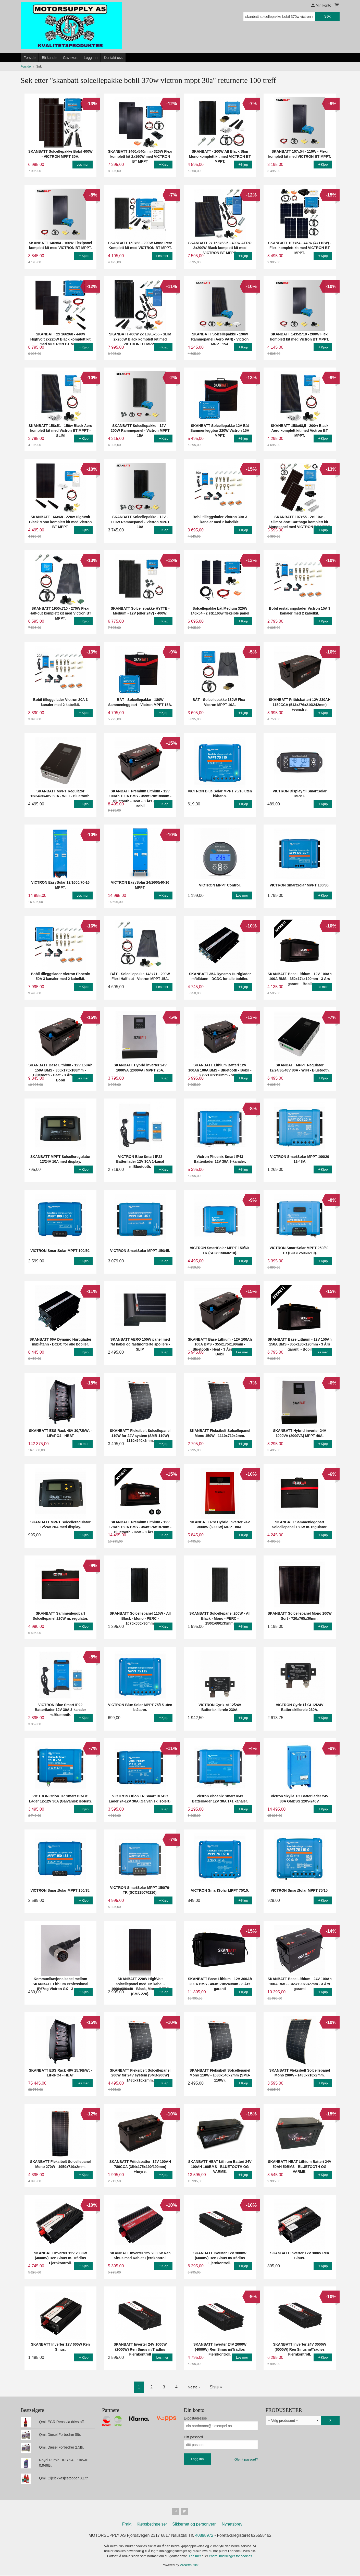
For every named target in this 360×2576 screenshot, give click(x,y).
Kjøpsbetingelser (152, 2525)
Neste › (193, 2387)
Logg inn (91, 58)
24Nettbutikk (189, 2566)
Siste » (216, 2387)
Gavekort (70, 58)
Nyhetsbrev (232, 2525)
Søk (327, 16)
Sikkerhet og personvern (194, 2525)
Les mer (195, 2557)
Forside (30, 58)
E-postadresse (195, 2418)
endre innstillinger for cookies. (231, 2557)
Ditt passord (193, 2437)
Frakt (126, 2525)
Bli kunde (49, 58)
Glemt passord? (246, 2459)
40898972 (204, 2536)
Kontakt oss (113, 58)
